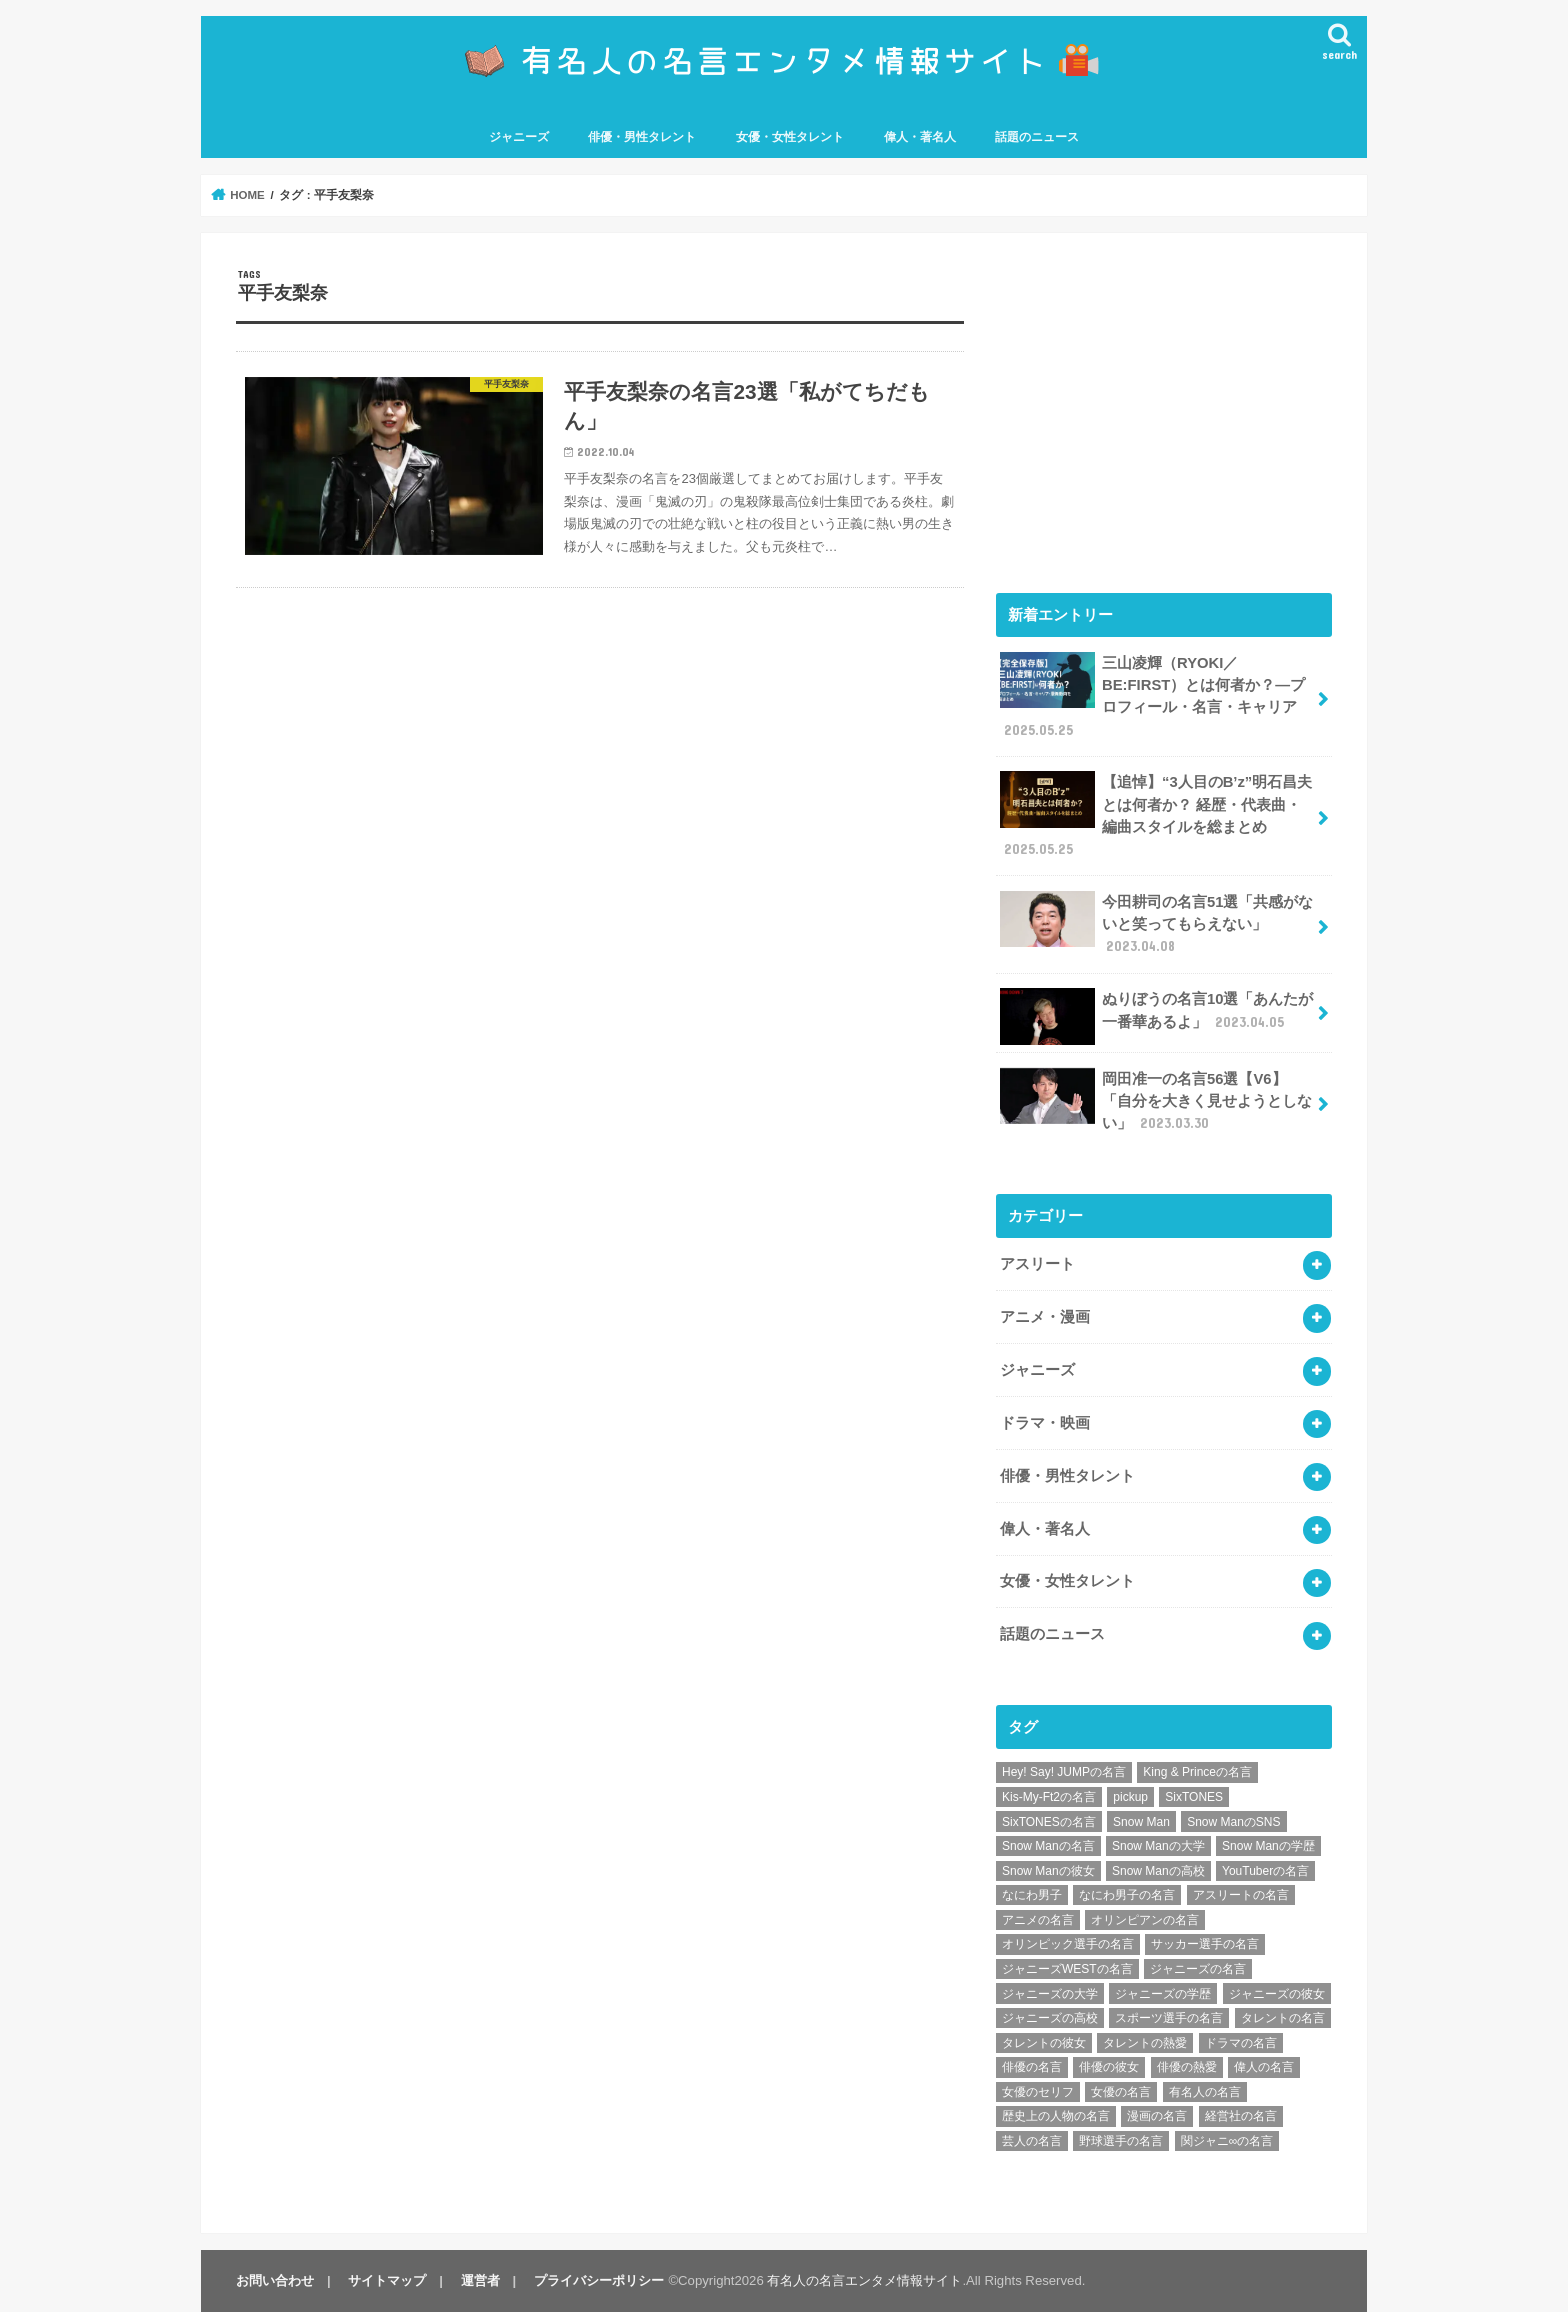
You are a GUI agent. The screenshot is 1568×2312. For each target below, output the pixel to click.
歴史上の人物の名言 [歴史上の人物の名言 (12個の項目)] (1056, 2116)
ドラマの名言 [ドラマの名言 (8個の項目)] (1241, 2043)
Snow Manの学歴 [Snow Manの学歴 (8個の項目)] (1268, 1846)
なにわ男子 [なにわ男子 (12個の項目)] (1032, 1895)
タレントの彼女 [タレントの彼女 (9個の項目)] (1044, 2043)
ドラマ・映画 (1045, 1423)
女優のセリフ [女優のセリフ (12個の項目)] (1038, 2092)
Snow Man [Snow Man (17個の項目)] (1141, 1822)
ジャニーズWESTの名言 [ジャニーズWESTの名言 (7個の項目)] (1067, 1969)
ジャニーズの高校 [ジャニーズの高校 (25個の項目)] (1050, 2018)
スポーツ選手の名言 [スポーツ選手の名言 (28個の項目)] (1169, 2018)
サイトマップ (387, 2280)
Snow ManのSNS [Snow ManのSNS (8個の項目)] (1233, 1822)
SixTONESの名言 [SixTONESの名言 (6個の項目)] (1049, 1822)
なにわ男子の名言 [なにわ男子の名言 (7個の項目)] (1127, 1895)
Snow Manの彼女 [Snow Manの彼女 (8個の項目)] (1048, 1871)
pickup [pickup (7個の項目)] (1130, 1797)
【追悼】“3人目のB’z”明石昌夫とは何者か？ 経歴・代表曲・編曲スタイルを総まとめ (1156, 815)
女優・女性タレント (790, 137)
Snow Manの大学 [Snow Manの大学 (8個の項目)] (1158, 1846)
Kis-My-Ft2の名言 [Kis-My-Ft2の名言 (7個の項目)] (1049, 1797)
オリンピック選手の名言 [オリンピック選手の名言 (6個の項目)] (1068, 1944)
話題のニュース (1037, 137)
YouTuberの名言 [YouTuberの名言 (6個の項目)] (1265, 1871)
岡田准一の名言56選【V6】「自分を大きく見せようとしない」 (1156, 1100)
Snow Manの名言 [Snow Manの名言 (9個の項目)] (1048, 1846)
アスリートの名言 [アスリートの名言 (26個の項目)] (1241, 1895)
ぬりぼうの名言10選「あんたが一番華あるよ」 (1156, 1016)
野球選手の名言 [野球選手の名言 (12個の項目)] (1121, 2141)
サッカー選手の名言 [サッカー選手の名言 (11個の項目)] (1205, 1944)
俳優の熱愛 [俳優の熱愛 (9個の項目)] (1187, 2067)
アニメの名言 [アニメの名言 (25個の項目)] (1038, 1920)
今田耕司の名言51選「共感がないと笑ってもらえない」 (1156, 923)
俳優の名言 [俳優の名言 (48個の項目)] (1032, 2067)
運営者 (480, 2280)
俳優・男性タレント (642, 137)
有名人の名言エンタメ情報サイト (864, 2280)
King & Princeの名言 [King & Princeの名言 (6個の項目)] (1197, 1772)
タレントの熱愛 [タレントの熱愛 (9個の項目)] (1145, 2043)
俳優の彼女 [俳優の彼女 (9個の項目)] (1109, 2067)
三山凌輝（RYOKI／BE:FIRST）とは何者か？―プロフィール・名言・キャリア (1152, 696)
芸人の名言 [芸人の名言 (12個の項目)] (1032, 2141)
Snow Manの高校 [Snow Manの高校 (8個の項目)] (1158, 1871)
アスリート (1037, 1264)
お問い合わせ (275, 2280)
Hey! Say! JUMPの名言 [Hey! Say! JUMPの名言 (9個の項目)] (1064, 1772)
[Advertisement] (1164, 408)
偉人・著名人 (920, 137)
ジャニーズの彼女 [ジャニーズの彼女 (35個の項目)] (1277, 1994)
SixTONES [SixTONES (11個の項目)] (1194, 1797)
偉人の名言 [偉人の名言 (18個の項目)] (1264, 2067)
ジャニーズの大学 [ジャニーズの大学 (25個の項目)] (1050, 1994)
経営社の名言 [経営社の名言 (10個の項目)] (1241, 2116)
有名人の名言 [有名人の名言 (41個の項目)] (1205, 2092)
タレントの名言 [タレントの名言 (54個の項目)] (1283, 2018)
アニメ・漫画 (1045, 1317)
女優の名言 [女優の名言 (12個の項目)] (1121, 2092)
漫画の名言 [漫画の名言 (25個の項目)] (1157, 2116)
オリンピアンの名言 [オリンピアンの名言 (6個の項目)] (1145, 1920)
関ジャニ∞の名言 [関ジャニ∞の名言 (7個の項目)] (1227, 2141)
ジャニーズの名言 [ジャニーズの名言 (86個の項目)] (1198, 1969)
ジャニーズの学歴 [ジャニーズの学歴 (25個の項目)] (1163, 1994)
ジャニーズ (519, 137)
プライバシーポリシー (599, 2280)
